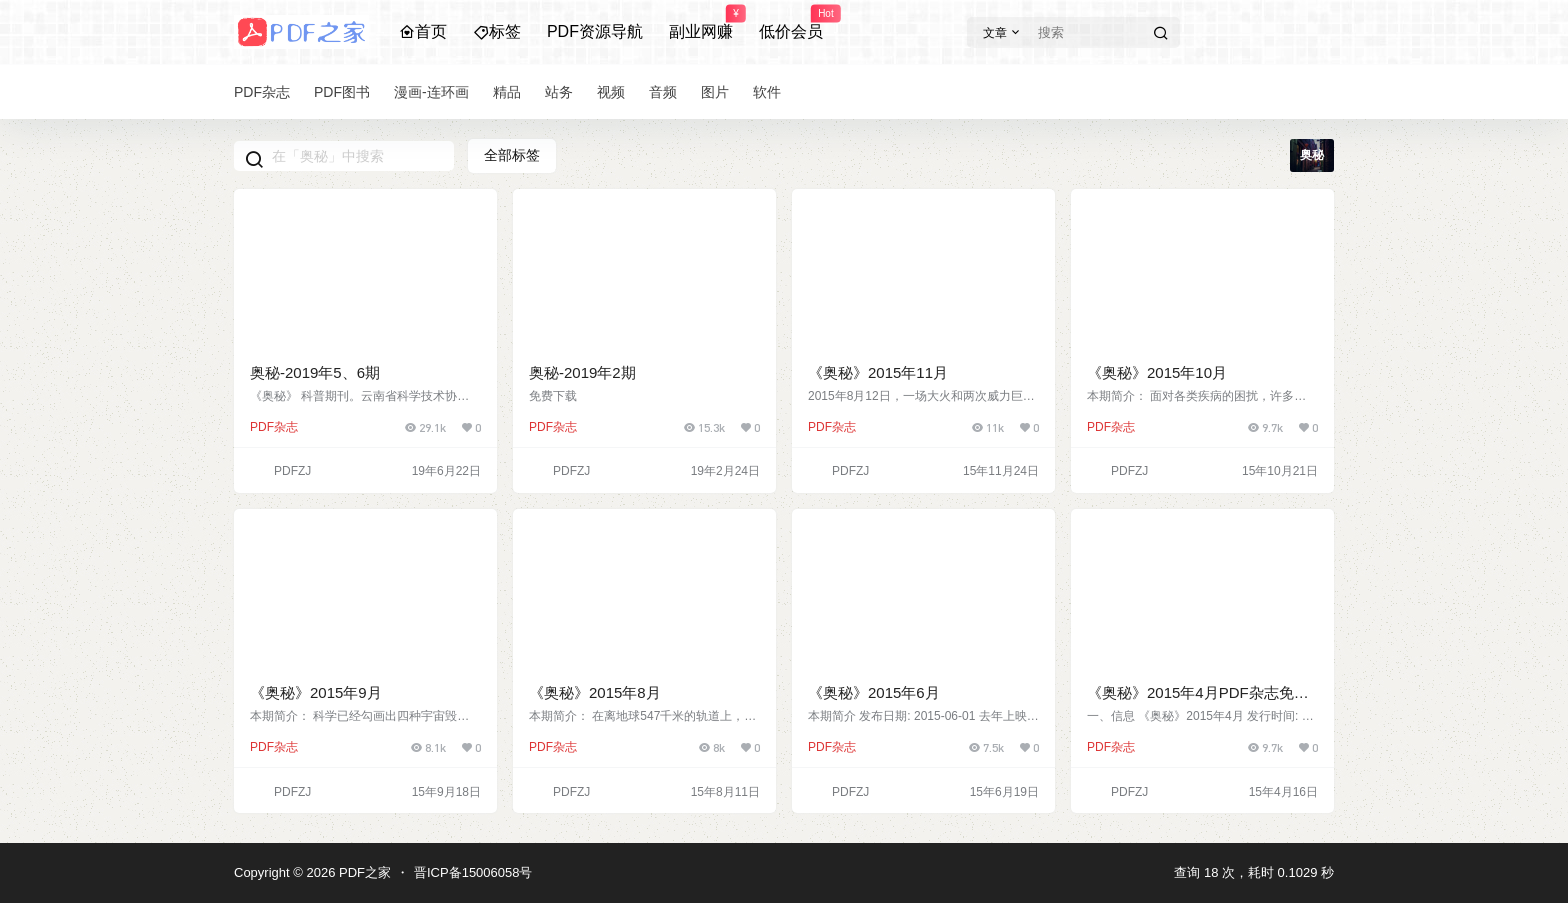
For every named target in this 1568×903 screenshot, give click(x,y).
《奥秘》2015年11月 (878, 372)
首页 (423, 31)
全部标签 (512, 155)
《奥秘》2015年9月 (316, 692)
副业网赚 (701, 23)
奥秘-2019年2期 (582, 372)
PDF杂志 (274, 427)
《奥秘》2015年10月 (1157, 372)
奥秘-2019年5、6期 (315, 372)
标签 (497, 31)
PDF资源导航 (595, 31)
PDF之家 (363, 872)
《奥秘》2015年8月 (595, 692)
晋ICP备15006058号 (473, 872)
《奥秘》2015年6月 (874, 692)
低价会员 (791, 23)
